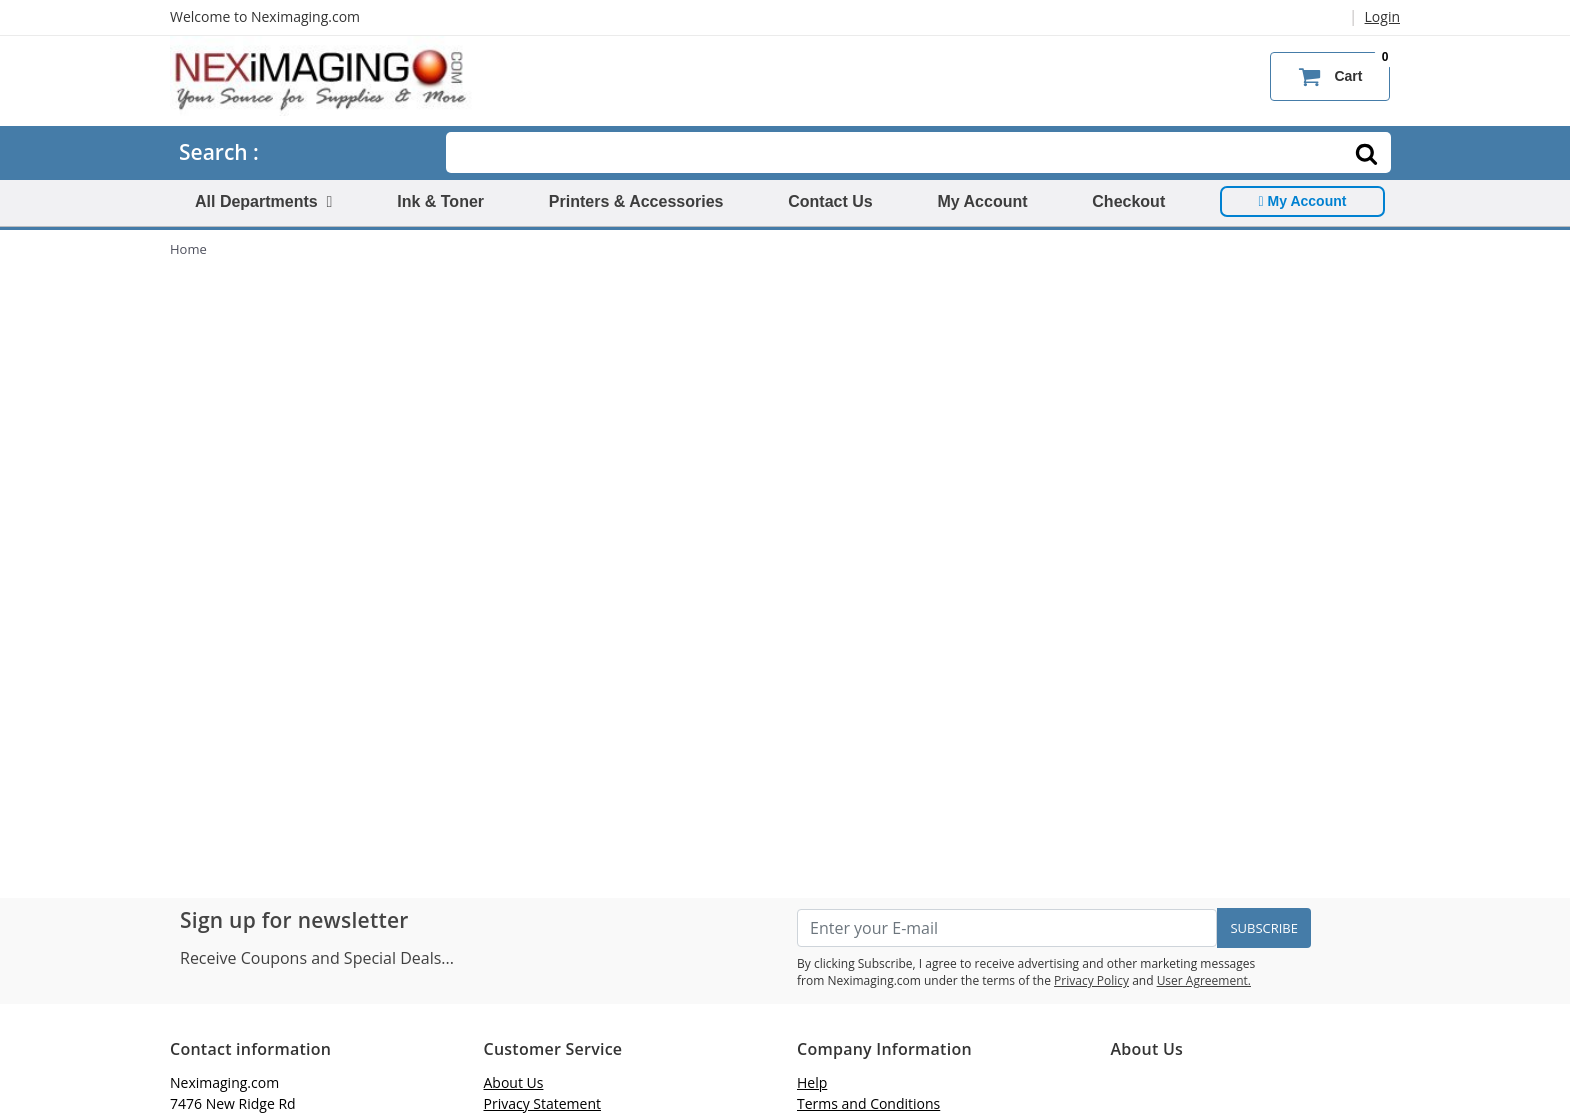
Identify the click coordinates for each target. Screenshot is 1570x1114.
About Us (514, 1082)
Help (812, 1082)
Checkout (1128, 201)
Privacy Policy (1091, 980)
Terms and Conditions (868, 1103)
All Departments (263, 201)
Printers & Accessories (636, 201)
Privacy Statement (543, 1103)
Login (1382, 16)
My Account (982, 201)
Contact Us (830, 201)
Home (188, 249)
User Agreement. (1204, 980)
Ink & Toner (440, 201)
